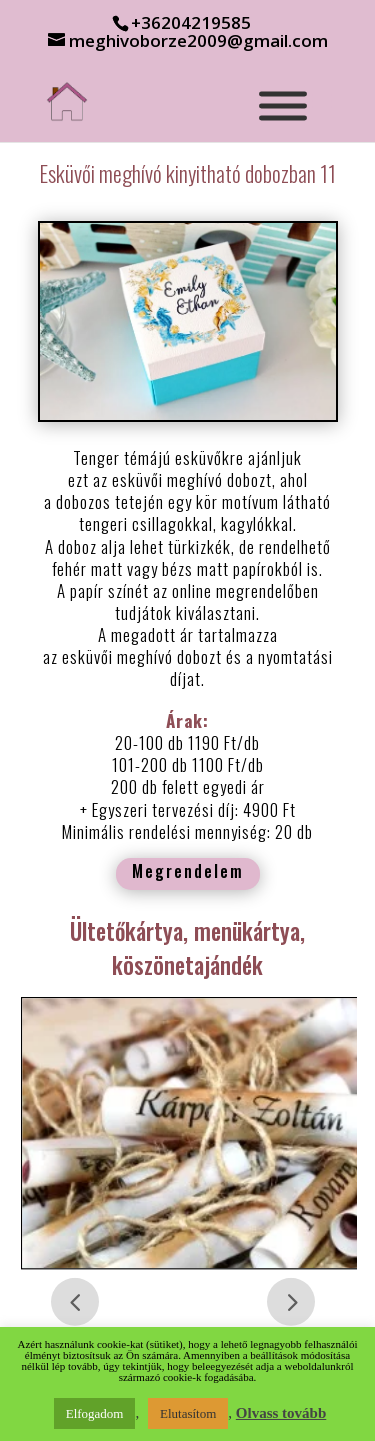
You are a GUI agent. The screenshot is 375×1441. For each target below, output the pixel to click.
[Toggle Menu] (283, 105)
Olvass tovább (281, 1413)
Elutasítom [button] (188, 1413)
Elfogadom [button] (95, 1413)
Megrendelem (188, 871)
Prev (75, 1302)
